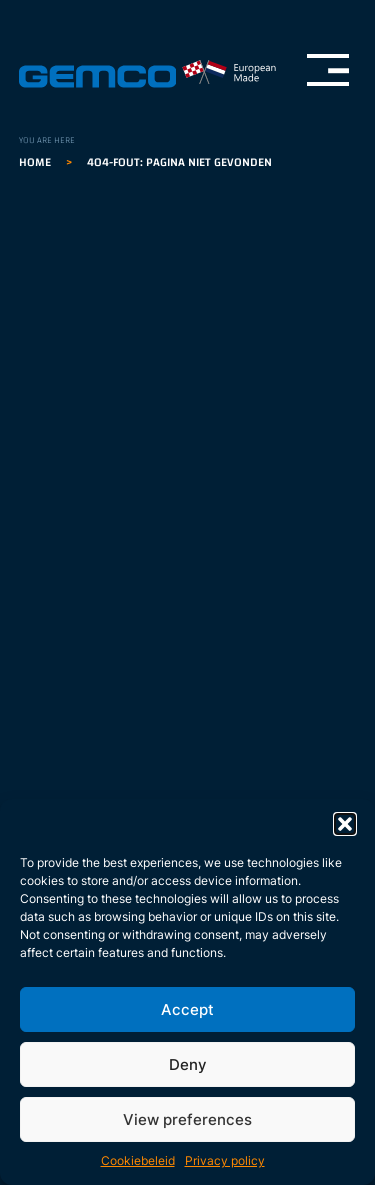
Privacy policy (225, 1160)
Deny (188, 1064)
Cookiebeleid (138, 1160)
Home (35, 162)
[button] (345, 824)
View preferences (187, 1119)
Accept (187, 1009)
